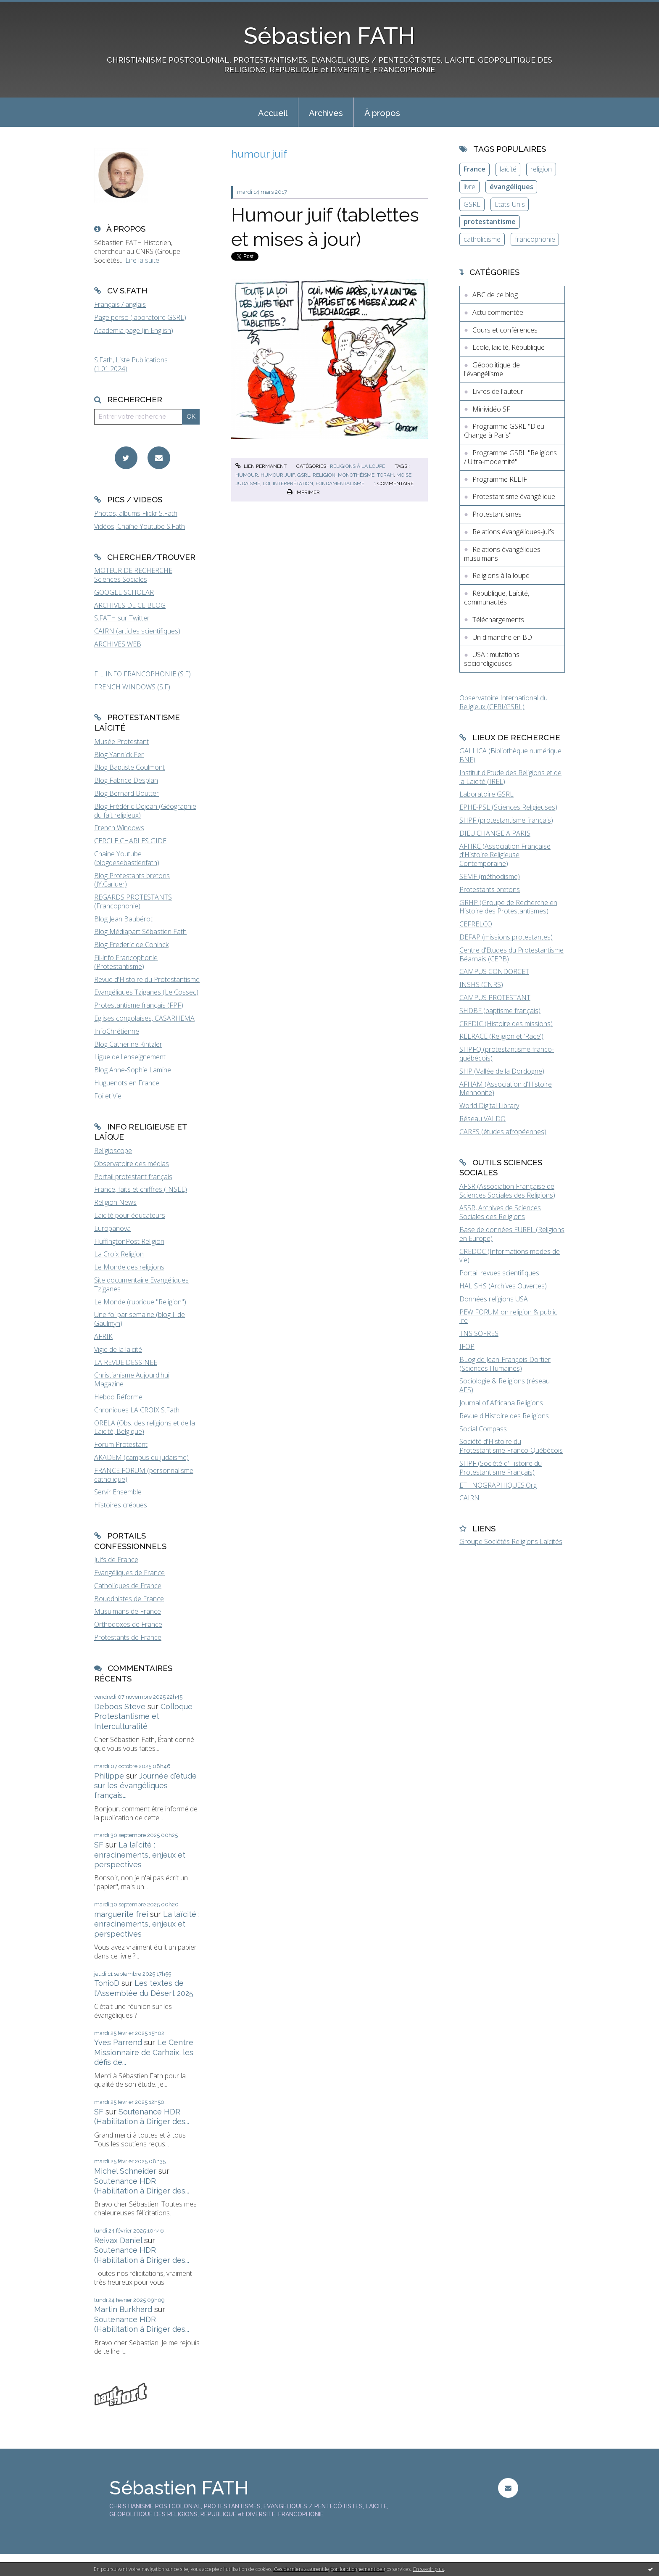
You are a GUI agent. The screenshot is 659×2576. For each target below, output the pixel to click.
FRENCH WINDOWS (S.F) (132, 687)
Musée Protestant (121, 741)
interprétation (293, 483)
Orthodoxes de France (128, 1624)
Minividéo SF (491, 409)
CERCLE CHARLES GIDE (130, 840)
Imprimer (303, 492)
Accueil (272, 113)
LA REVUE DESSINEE (125, 1362)
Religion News (115, 1202)
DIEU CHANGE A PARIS (494, 833)
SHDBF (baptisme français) (499, 1010)
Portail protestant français (133, 1176)
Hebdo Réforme (118, 1396)
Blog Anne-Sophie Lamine (132, 1069)
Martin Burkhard (123, 2309)
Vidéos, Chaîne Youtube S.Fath (139, 526)
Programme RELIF (499, 479)
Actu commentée (497, 312)
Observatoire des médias (131, 1163)
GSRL (472, 204)
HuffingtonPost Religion (129, 1241)
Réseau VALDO (482, 1118)
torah (385, 475)
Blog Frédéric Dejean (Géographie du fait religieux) (145, 811)
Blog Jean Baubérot (123, 919)
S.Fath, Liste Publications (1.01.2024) (131, 364)
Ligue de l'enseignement (130, 1056)
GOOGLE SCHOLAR (124, 592)
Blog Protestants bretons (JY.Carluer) (132, 880)
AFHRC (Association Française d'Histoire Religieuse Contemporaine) (505, 855)
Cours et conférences (505, 330)
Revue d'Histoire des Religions (504, 1415)
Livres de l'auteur (497, 391)
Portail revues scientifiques (499, 1272)
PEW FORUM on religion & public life (508, 1316)
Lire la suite (142, 260)
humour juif (278, 475)
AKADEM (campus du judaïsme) (141, 1457)
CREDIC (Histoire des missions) (506, 1023)
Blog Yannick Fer (119, 754)
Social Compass (483, 1428)
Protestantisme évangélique (513, 496)
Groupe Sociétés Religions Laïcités (510, 1541)
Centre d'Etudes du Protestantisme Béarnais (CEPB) (511, 954)
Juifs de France (116, 1559)
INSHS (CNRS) (481, 984)
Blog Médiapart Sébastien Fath (140, 931)
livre (469, 186)
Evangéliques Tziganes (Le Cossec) (146, 992)
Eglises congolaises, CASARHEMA (144, 1018)
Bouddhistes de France (129, 1598)
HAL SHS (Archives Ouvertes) (503, 1286)
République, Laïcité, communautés (496, 598)
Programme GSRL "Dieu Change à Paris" (504, 431)
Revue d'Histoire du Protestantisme (147, 979)
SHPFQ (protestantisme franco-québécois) (506, 1054)
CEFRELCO (475, 924)
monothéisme (356, 475)
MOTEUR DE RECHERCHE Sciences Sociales (133, 575)
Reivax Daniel (118, 2240)
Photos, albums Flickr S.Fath (135, 513)
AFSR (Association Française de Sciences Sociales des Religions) (507, 1191)
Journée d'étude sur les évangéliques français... (145, 1785)
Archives (326, 113)
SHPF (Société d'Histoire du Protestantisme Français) (500, 1468)
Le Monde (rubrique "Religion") (140, 1301)
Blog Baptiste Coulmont (129, 767)
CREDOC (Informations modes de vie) (509, 1256)
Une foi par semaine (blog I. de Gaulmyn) (139, 1319)
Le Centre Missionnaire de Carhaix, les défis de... (143, 2052)
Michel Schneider (125, 2171)
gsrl (303, 475)
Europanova (112, 1228)
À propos (382, 113)
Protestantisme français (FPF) (138, 1005)
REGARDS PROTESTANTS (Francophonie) (133, 901)
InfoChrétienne (116, 1031)
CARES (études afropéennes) (502, 1131)
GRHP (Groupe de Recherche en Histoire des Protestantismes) (508, 907)
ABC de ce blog (495, 294)
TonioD (106, 1983)
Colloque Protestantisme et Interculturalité (143, 1716)
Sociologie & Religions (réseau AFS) (504, 1385)
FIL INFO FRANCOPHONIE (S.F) (142, 673)
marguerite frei (121, 1914)
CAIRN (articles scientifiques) (137, 631)
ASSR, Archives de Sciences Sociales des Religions (500, 1212)
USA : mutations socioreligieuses (491, 659)
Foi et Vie (107, 1096)
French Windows (119, 827)
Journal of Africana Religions (501, 1402)
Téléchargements (498, 619)
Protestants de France (127, 1637)
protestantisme (490, 221)
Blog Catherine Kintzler (128, 1044)
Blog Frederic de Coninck (131, 944)
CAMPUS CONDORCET (494, 971)
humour (246, 475)
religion (324, 475)
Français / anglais (120, 304)
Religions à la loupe (357, 466)
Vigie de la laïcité (118, 1349)
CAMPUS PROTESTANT (494, 997)
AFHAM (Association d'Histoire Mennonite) (505, 1088)
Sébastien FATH (329, 35)
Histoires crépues (120, 1505)
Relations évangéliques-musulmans (503, 554)
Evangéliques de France (129, 1572)
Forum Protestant (121, 1444)
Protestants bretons (489, 889)
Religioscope (113, 1150)
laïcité (508, 169)
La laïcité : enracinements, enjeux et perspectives (139, 1854)
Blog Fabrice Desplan (126, 780)
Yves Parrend (118, 2042)
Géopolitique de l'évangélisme (492, 369)
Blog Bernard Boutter (126, 793)
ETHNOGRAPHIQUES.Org (498, 1485)
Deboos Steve (119, 1706)
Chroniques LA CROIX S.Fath (136, 1410)
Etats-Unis (510, 204)
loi (266, 483)
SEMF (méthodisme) (489, 876)
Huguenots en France (126, 1082)
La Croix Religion (119, 1254)
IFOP (466, 1346)
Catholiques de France (127, 1585)
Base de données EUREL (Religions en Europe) (511, 1234)
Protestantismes (497, 514)
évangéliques (511, 186)
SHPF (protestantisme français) (506, 820)
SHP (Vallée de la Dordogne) (501, 1071)
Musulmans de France (127, 1611)
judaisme (247, 483)
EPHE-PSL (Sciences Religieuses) (508, 807)
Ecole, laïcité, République (508, 347)
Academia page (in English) (133, 330)
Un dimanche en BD (502, 637)
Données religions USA (493, 1299)
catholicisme (482, 239)
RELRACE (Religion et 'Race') (501, 1036)
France (474, 169)
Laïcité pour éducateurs (129, 1215)
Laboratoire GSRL (486, 794)
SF (98, 1844)
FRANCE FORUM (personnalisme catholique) (143, 1475)
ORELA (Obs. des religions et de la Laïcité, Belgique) (144, 1427)
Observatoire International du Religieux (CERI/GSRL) (503, 702)
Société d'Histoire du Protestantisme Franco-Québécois (511, 1446)
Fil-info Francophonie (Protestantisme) (126, 962)
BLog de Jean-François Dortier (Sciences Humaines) (505, 1364)
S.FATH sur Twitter (122, 618)
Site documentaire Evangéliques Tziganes (141, 1284)
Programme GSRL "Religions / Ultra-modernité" (510, 457)
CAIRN (469, 1497)
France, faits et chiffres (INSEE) (140, 1189)
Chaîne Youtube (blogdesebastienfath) (126, 858)
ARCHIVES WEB (117, 644)
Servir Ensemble (118, 1492)
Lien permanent (261, 466)
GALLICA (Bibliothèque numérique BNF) (510, 755)
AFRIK (103, 1336)
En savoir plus (428, 2569)
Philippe (109, 1775)
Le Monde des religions (129, 1267)
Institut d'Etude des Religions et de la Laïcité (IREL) (510, 777)
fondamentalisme (340, 483)
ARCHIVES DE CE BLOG (130, 605)
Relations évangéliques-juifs (513, 531)
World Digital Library (489, 1105)
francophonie (535, 239)
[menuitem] (273, 112)
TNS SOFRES (478, 1333)
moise (403, 475)
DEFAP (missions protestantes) (506, 937)
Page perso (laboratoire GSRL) (140, 317)
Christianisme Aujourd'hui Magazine (131, 1379)
